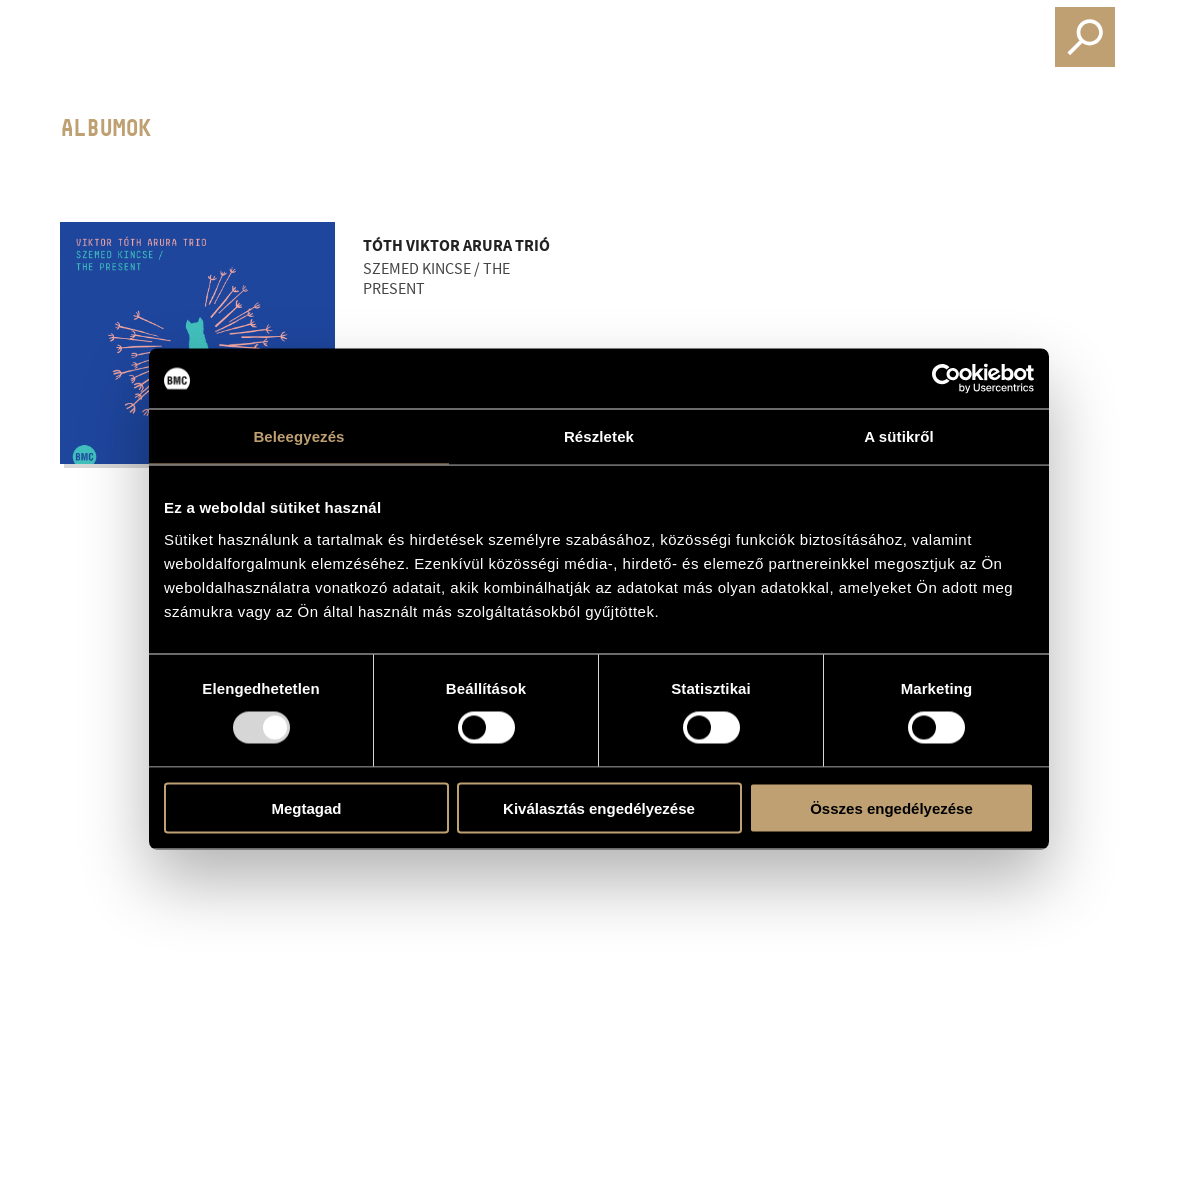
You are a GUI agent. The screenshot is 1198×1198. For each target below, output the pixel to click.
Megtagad (306, 807)
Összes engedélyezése (891, 807)
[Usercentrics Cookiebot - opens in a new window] (946, 379)
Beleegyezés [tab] (298, 436)
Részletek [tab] (599, 436)
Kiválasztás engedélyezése (599, 807)
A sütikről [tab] (899, 436)
